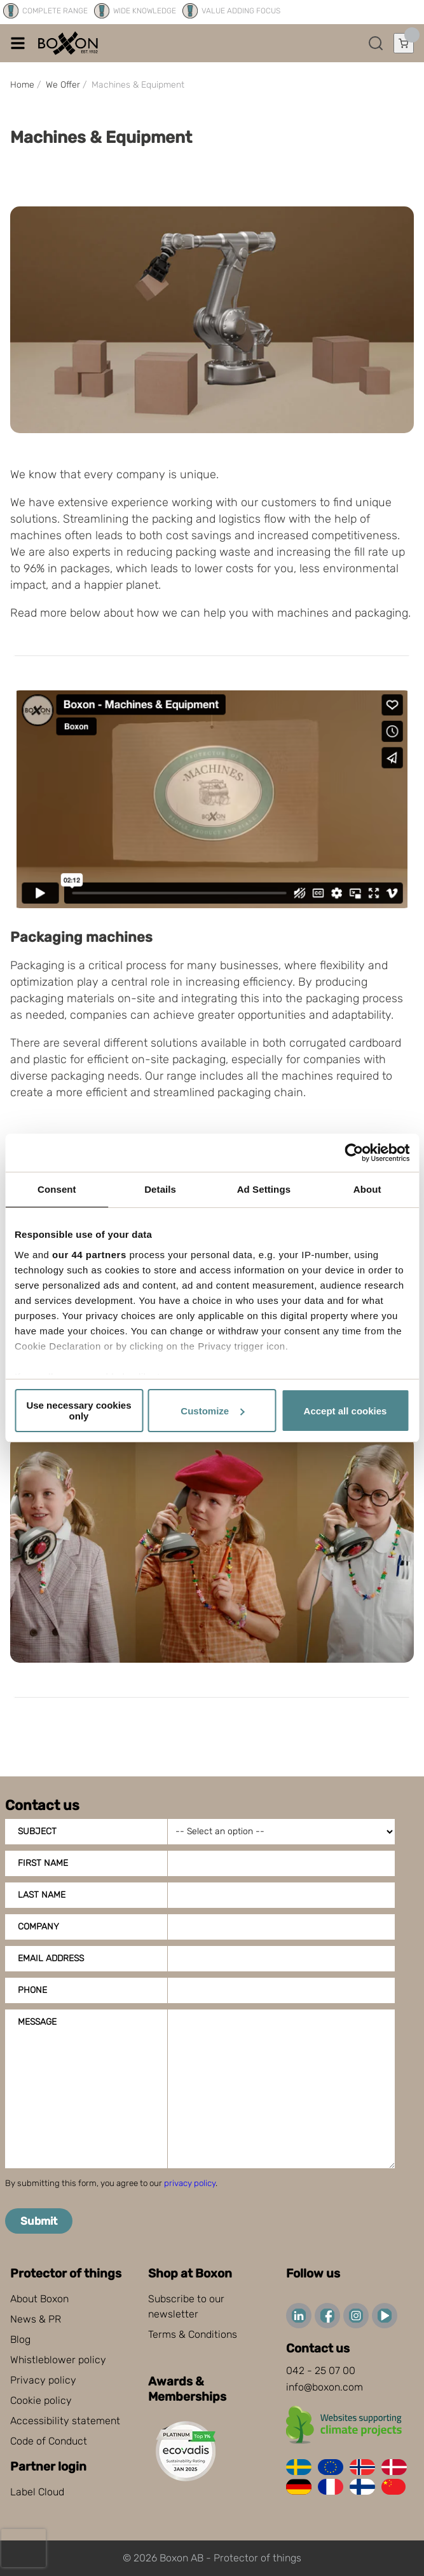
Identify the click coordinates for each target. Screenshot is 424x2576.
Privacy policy (43, 2380)
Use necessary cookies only (78, 1410)
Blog (20, 2339)
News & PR (35, 2319)
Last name (41, 1894)
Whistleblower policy (58, 2360)
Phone (32, 1990)
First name (43, 1863)
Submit (38, 2221)
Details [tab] (160, 1189)
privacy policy (189, 2183)
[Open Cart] (403, 43)
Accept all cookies (345, 1410)
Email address (51, 1958)
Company (38, 1926)
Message (37, 2021)
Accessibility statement (65, 2421)
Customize (212, 1410)
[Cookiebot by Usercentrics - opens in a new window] (353, 1152)
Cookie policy (41, 2400)
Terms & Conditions (192, 2334)
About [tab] (367, 1189)
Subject (37, 1831)
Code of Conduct (48, 2441)
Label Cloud (37, 2492)
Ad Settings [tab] (264, 1189)
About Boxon (39, 2299)
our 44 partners (89, 1254)
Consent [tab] (57, 1189)
